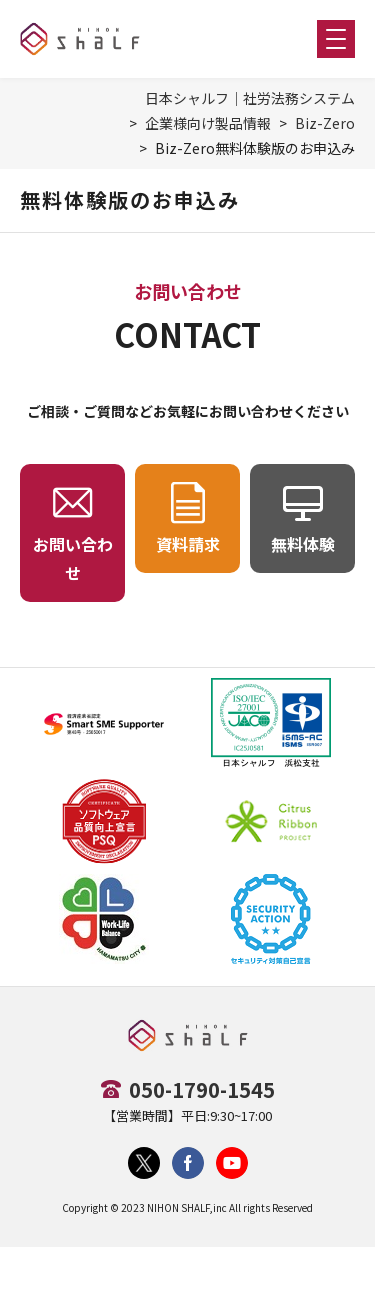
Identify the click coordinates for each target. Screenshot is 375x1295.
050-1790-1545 (202, 1089)
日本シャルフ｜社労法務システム (250, 98)
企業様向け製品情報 (208, 123)
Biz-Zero (325, 123)
